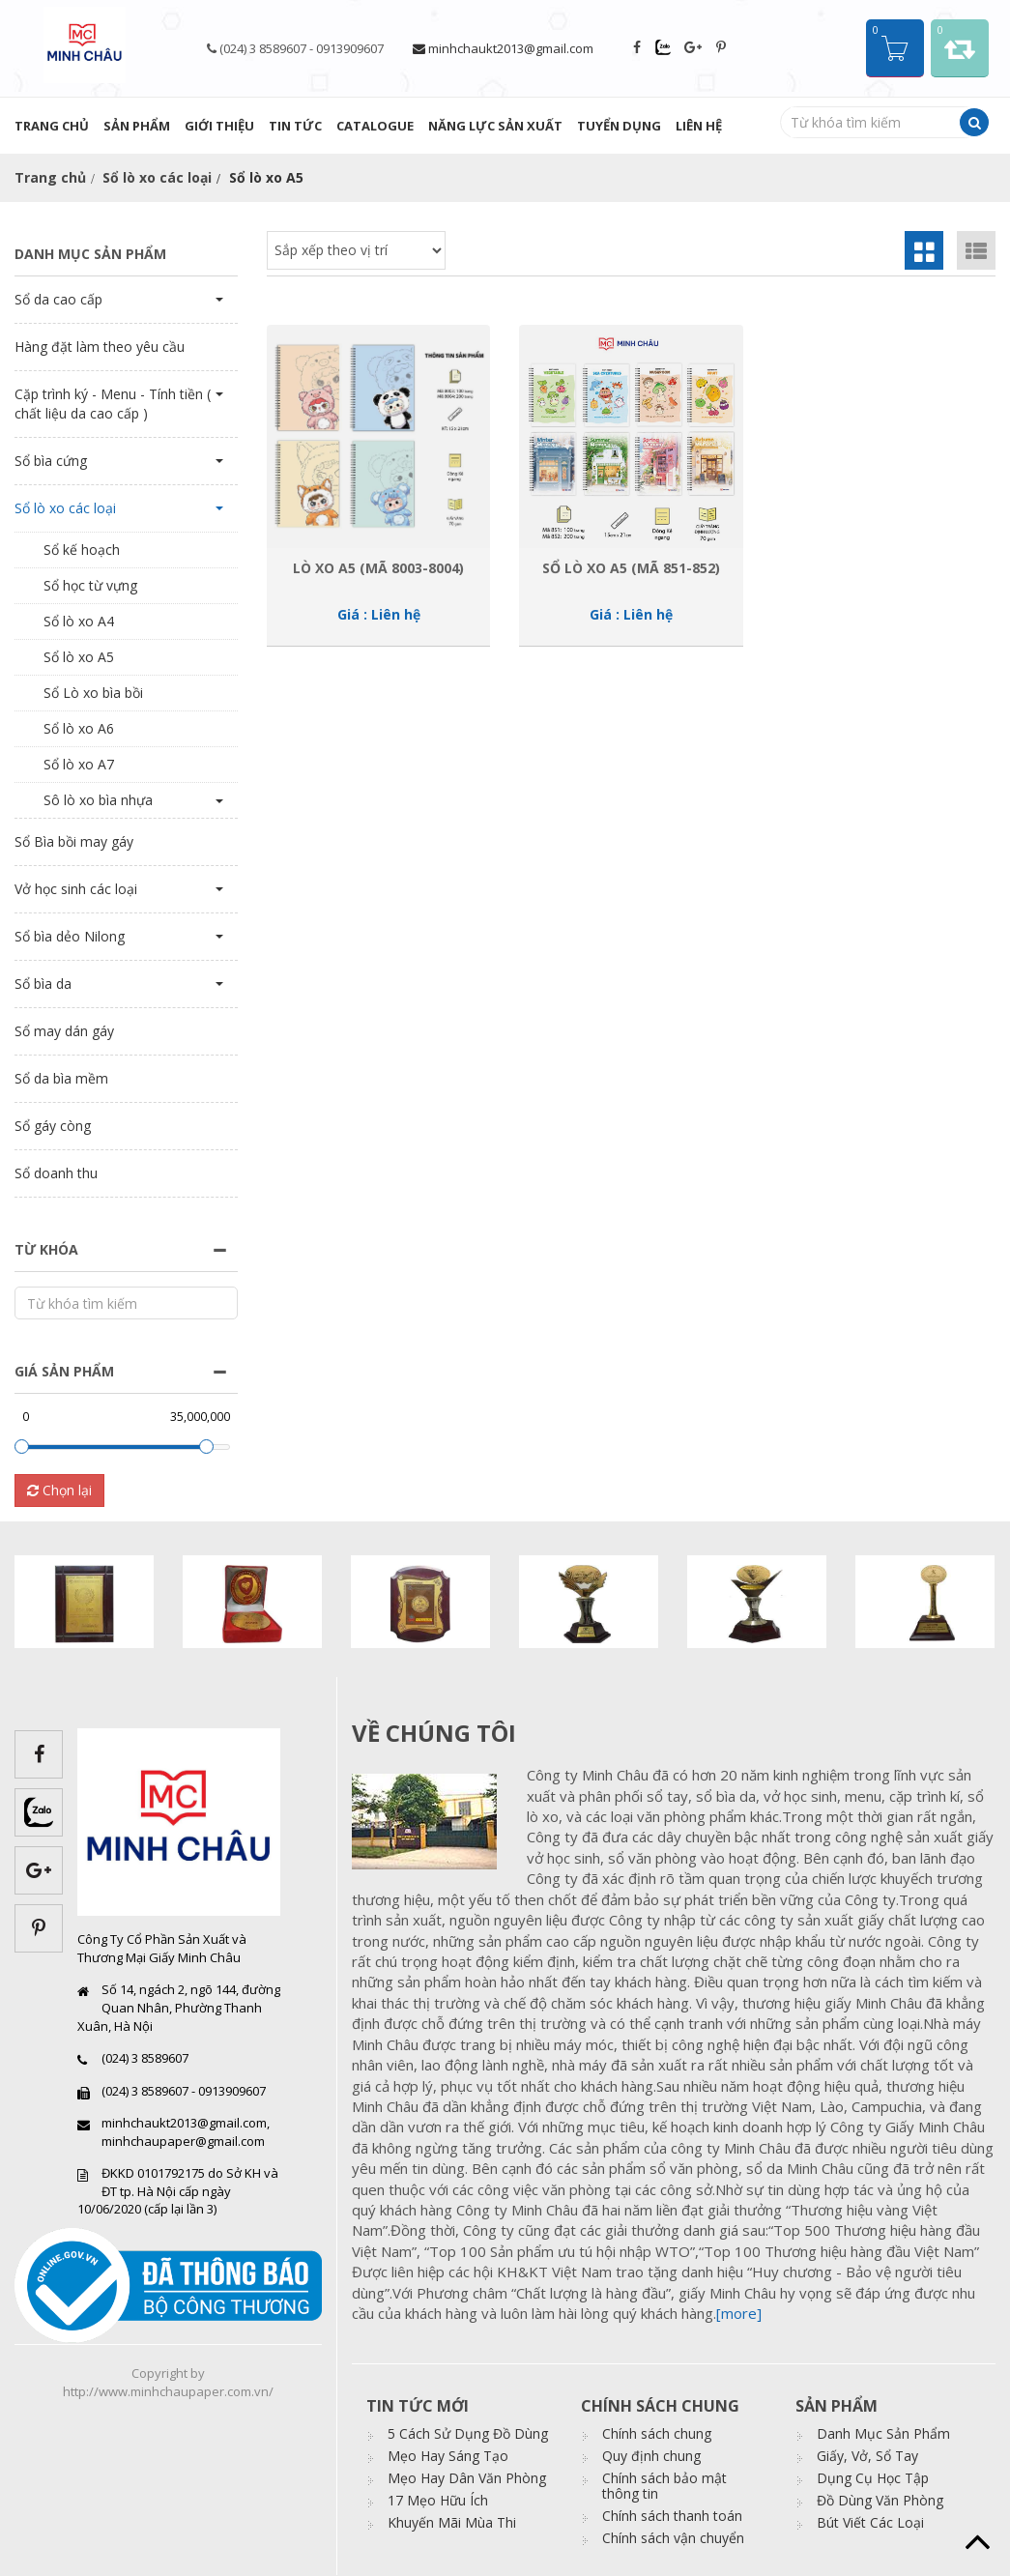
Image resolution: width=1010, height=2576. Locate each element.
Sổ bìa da (43, 983)
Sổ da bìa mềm (61, 1078)
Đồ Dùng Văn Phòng (880, 2500)
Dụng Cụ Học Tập (873, 2478)
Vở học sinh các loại (75, 889)
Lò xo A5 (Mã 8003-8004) (378, 568)
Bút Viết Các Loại (870, 2522)
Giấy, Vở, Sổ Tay (867, 2455)
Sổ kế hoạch (81, 549)
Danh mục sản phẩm (90, 254)
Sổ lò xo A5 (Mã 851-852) (631, 568)
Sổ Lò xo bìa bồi (93, 692)
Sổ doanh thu (56, 1173)
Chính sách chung (656, 2433)
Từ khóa (46, 1249)
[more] (739, 2313)
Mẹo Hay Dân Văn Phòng (467, 2478)
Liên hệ (699, 125)
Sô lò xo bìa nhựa (98, 800)
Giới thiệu (219, 125)
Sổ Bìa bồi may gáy (73, 841)
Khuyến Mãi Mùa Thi (452, 2522)
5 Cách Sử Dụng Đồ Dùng (468, 2433)
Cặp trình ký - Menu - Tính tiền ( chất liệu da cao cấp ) (112, 403)
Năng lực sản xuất (495, 125)
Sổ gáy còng (52, 1125)
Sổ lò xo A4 (78, 621)
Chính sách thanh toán (672, 2515)
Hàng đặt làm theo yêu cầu (99, 346)
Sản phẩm (136, 125)
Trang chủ (51, 125)
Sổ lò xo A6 (78, 728)
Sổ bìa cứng (50, 460)
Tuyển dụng (619, 125)
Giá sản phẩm (64, 1371)
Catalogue (375, 125)
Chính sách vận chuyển (673, 2538)
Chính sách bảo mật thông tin (664, 2486)
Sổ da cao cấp (58, 299)
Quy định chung (651, 2455)
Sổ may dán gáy (64, 1031)
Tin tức (295, 125)
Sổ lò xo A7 (78, 764)
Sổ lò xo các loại (157, 177)
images (432, 1821)
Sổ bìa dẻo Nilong (69, 936)
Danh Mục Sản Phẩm (883, 2433)
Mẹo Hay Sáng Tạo (448, 2455)
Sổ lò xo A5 (78, 657)
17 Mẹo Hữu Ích (438, 2500)
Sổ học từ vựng (90, 585)
